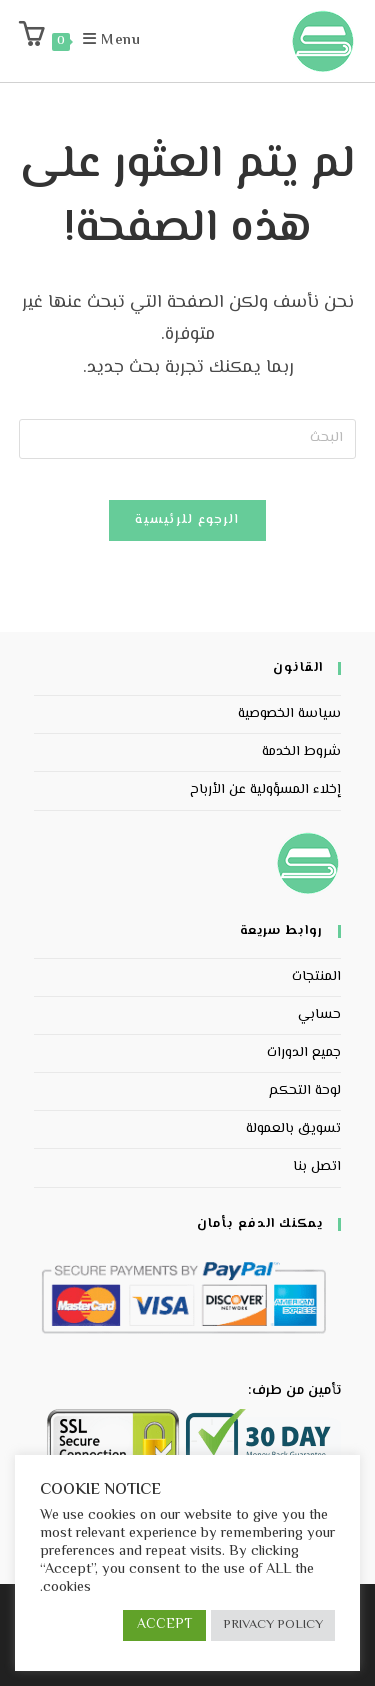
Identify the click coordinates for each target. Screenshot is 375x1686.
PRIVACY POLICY (273, 1625)
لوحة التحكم (305, 1091)
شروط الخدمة (301, 752)
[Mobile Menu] (122, 40)
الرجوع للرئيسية (187, 520)
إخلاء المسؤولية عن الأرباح (265, 790)
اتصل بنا (317, 1167)
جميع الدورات (304, 1053)
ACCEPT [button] (164, 1625)
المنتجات (316, 977)
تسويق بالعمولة (293, 1129)
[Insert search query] (188, 439)
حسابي (319, 1015)
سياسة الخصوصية (289, 714)
